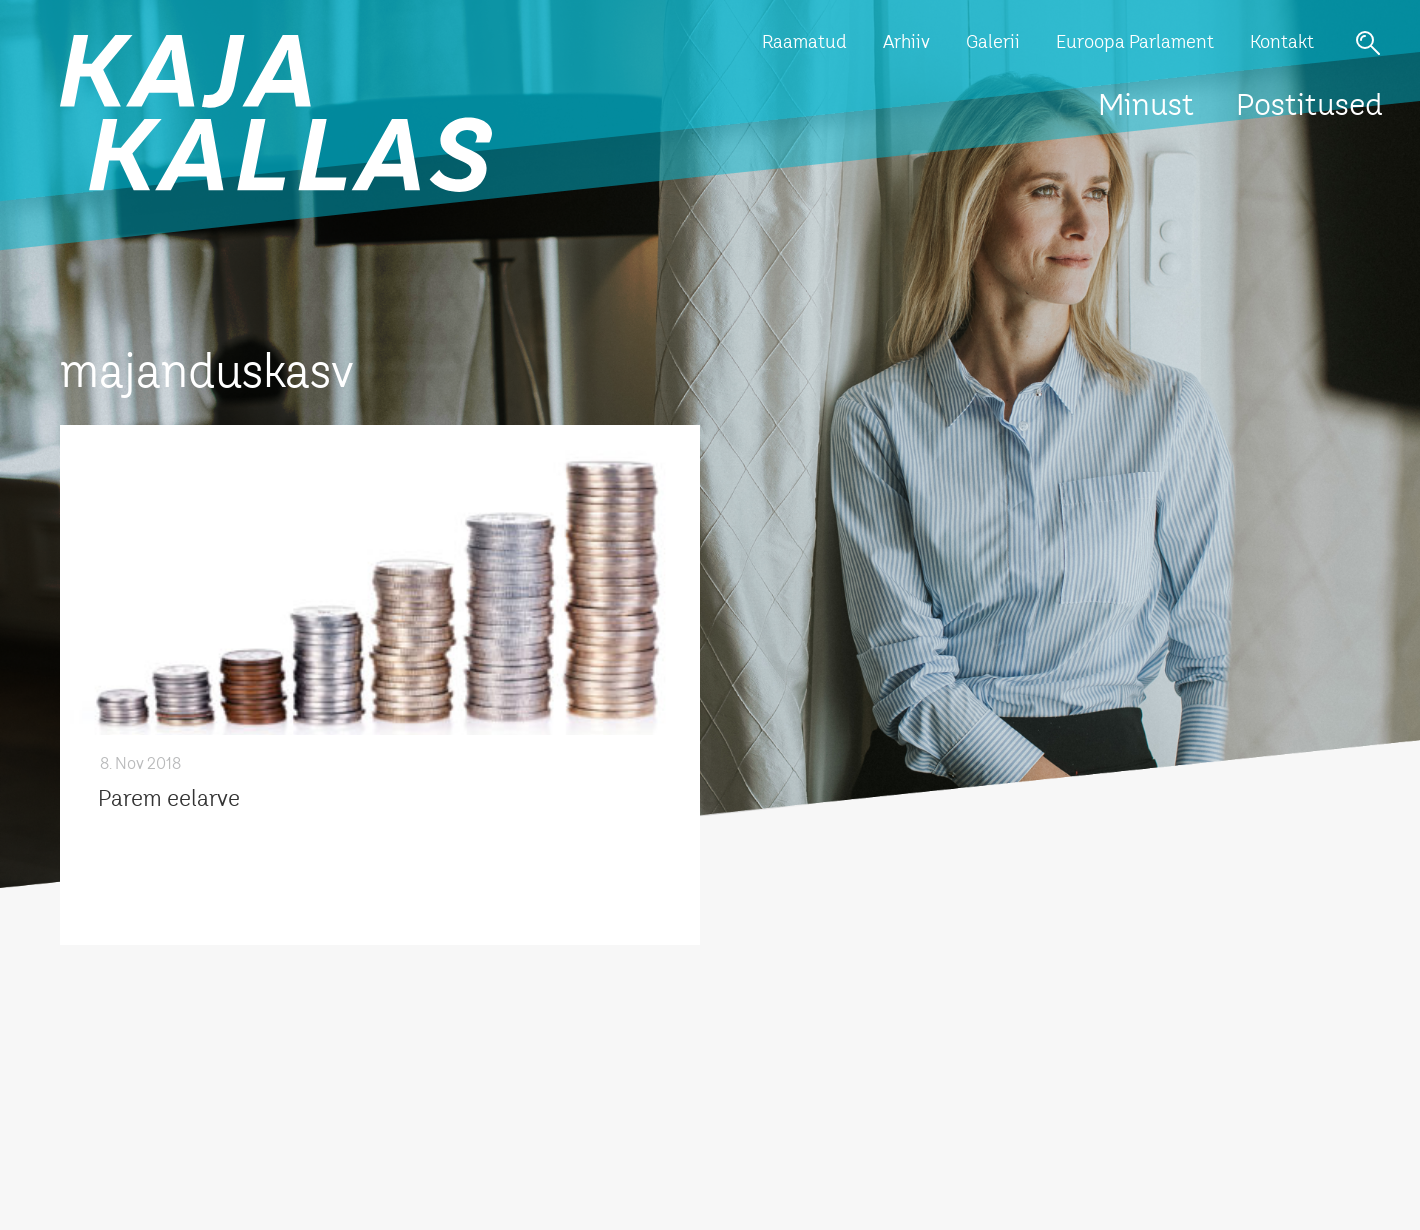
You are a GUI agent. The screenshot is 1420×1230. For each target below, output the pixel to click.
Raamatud (804, 43)
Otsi (1368, 43)
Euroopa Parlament (1135, 43)
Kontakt (1282, 43)
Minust (1146, 107)
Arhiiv (906, 43)
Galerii (993, 43)
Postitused (1309, 107)
